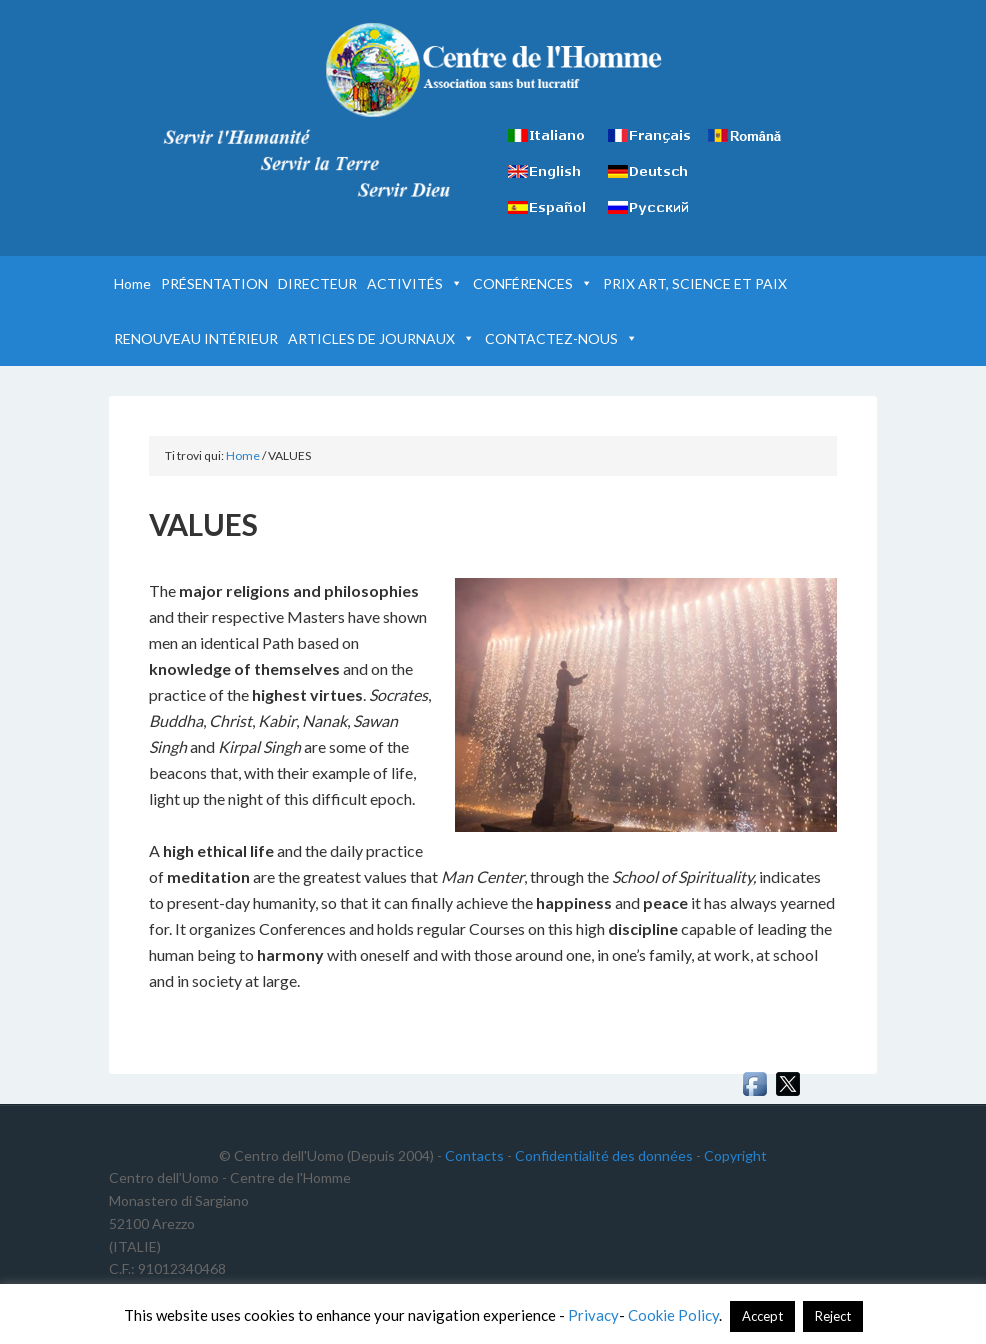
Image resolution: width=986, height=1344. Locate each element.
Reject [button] (833, 1316)
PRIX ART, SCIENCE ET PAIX (695, 283)
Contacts (474, 1155)
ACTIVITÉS (415, 283)
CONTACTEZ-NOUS (561, 338)
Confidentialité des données (604, 1155)
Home (132, 283)
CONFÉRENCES (533, 283)
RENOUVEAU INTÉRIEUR (196, 338)
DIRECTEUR (317, 283)
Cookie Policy (673, 1315)
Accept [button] (762, 1316)
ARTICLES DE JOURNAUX (381, 338)
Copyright (735, 1155)
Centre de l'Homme (492, 70)
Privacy (593, 1315)
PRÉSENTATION (214, 283)
